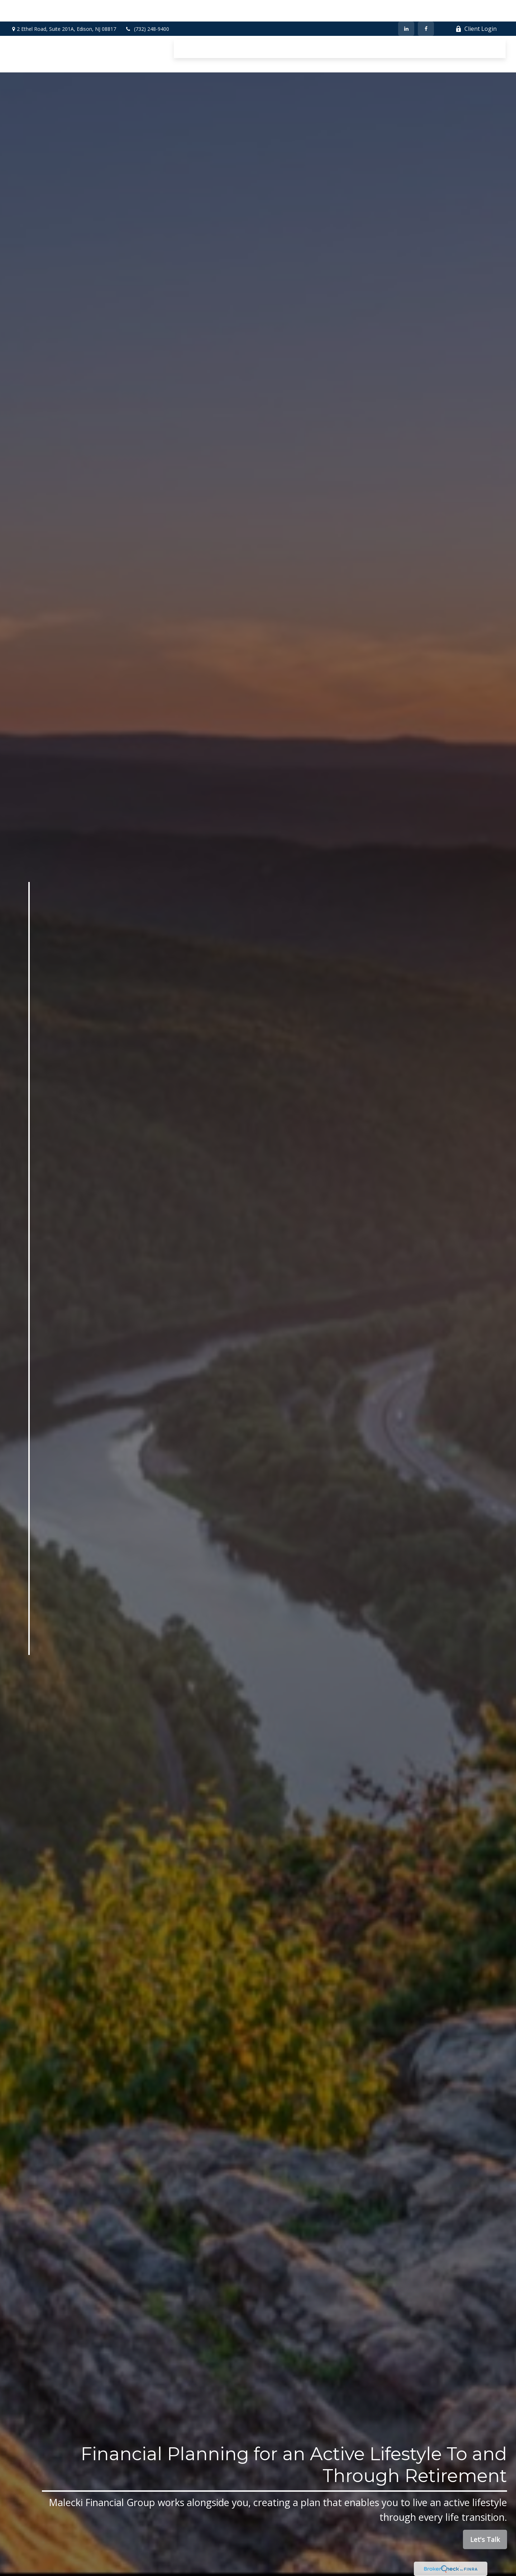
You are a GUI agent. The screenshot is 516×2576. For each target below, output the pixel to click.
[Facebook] (426, 7)
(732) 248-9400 (147, 7)
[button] (189, 27)
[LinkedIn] (406, 7)
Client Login (476, 7)
